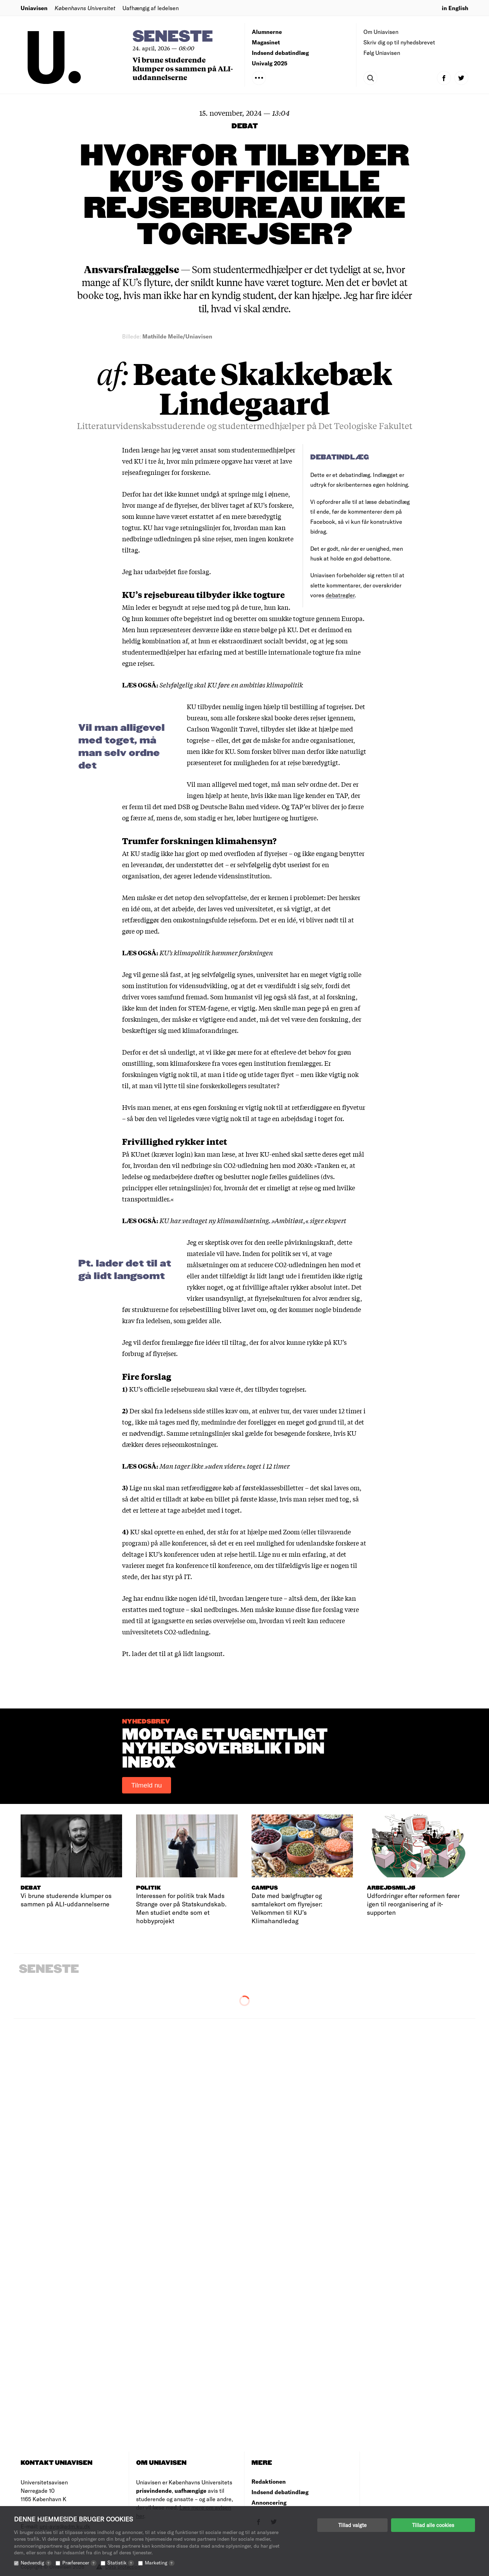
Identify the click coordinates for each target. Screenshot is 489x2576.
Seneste (173, 36)
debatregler (340, 595)
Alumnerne (267, 31)
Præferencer (79, 2563)
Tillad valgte (352, 2525)
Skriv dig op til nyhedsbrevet (399, 42)
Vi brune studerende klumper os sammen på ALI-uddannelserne (183, 68)
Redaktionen (268, 2481)
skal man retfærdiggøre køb (193, 1487)
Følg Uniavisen (381, 52)
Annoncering (268, 2502)
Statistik (120, 2563)
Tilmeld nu (146, 1785)
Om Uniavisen (380, 31)
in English (455, 8)
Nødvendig (36, 2563)
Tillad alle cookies (433, 2525)
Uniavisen (34, 8)
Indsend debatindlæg (280, 52)
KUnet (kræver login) (162, 1153)
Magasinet (266, 42)
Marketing (160, 2563)
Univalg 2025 (270, 63)
